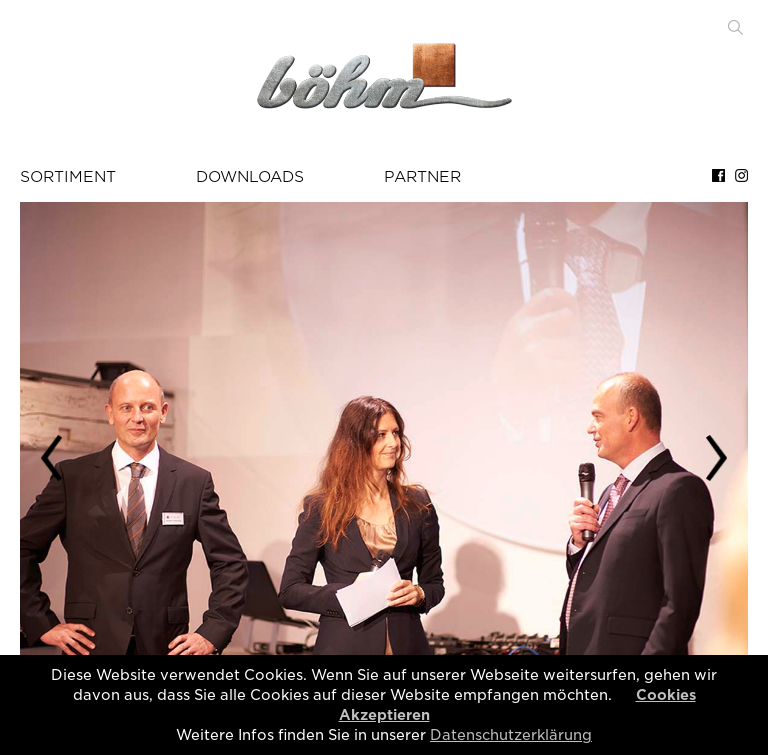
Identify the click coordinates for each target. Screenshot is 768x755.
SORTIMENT (68, 177)
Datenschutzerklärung (511, 735)
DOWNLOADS (250, 177)
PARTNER (422, 177)
